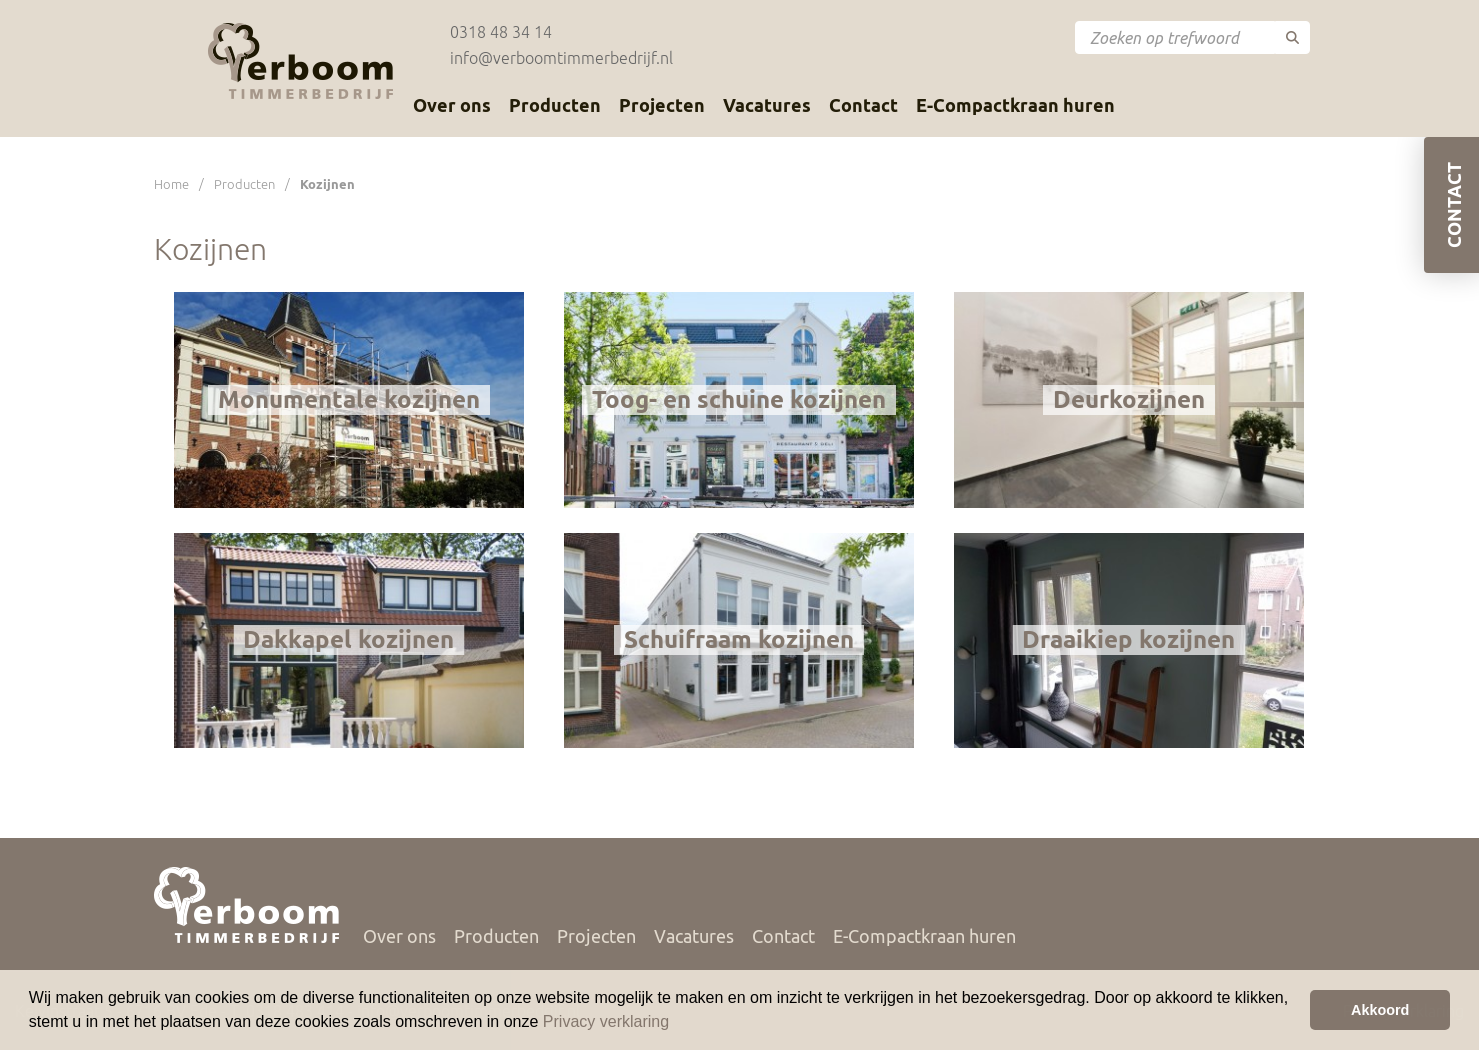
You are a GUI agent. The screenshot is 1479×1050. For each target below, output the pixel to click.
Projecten (662, 105)
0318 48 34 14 (501, 32)
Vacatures (767, 105)
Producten (555, 105)
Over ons (452, 105)
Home (171, 184)
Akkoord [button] (1380, 1010)
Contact (863, 105)
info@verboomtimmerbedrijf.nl (561, 58)
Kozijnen (327, 184)
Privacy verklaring (606, 1021)
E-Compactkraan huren (1015, 105)
